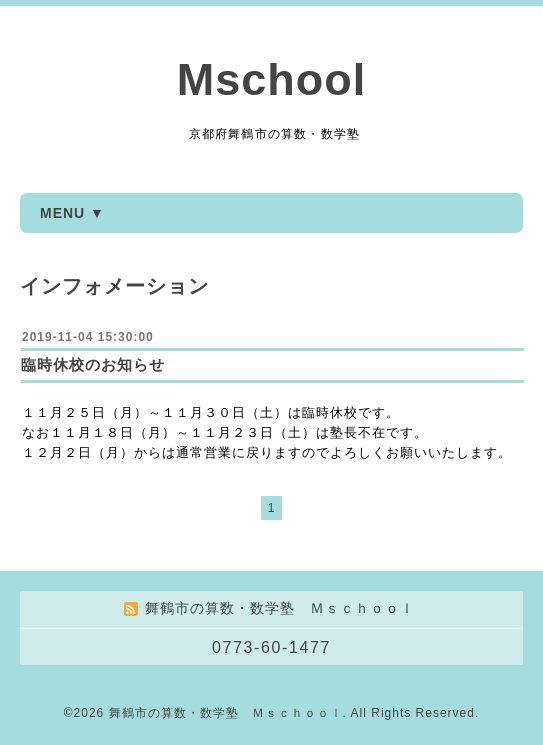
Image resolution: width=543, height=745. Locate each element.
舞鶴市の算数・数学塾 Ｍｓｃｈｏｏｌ (226, 713)
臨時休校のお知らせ (93, 364)
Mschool (272, 79)
